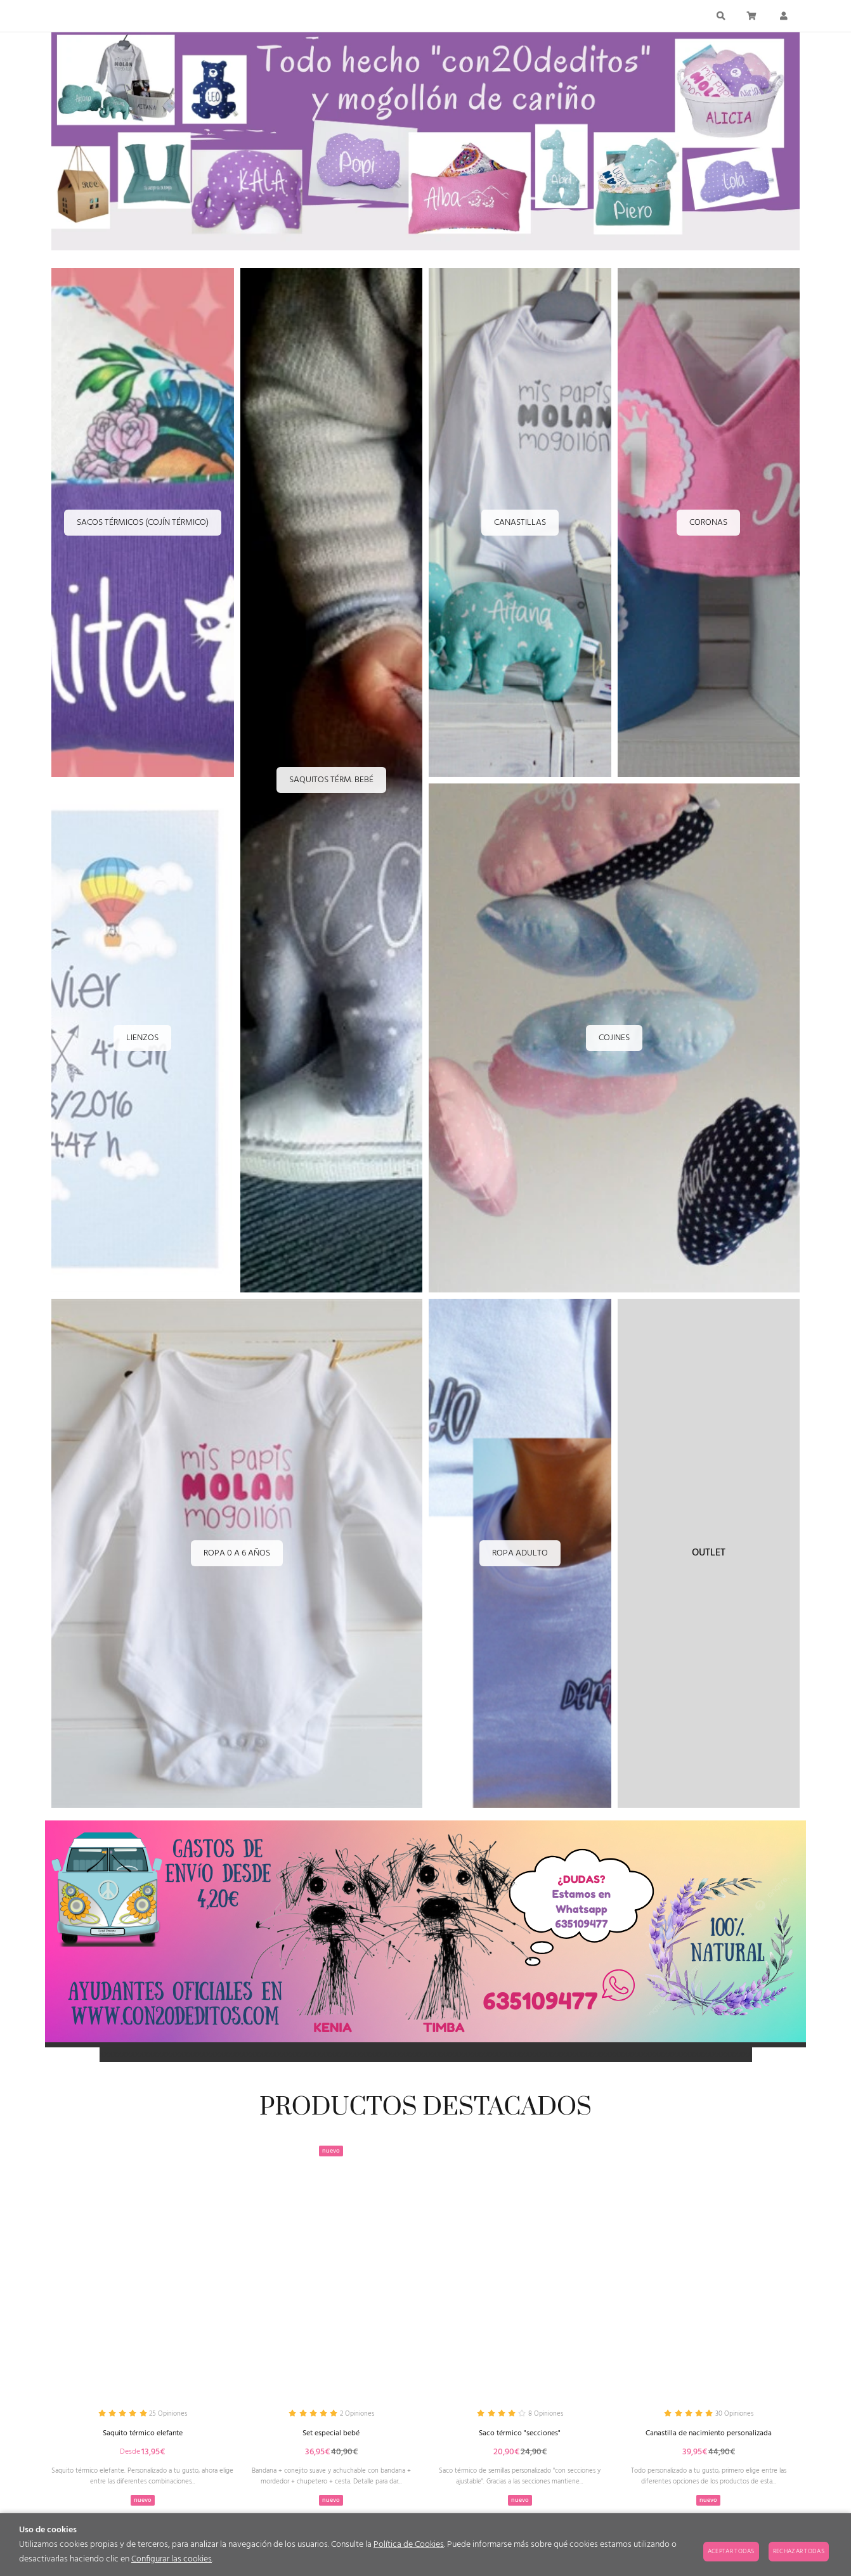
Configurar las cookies (171, 2559)
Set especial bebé (331, 2435)
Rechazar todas (798, 2551)
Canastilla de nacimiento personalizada (708, 2435)
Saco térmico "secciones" (520, 2435)
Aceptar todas (731, 2551)
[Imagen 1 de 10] (425, 143)
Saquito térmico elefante (142, 2435)
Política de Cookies (409, 2544)
